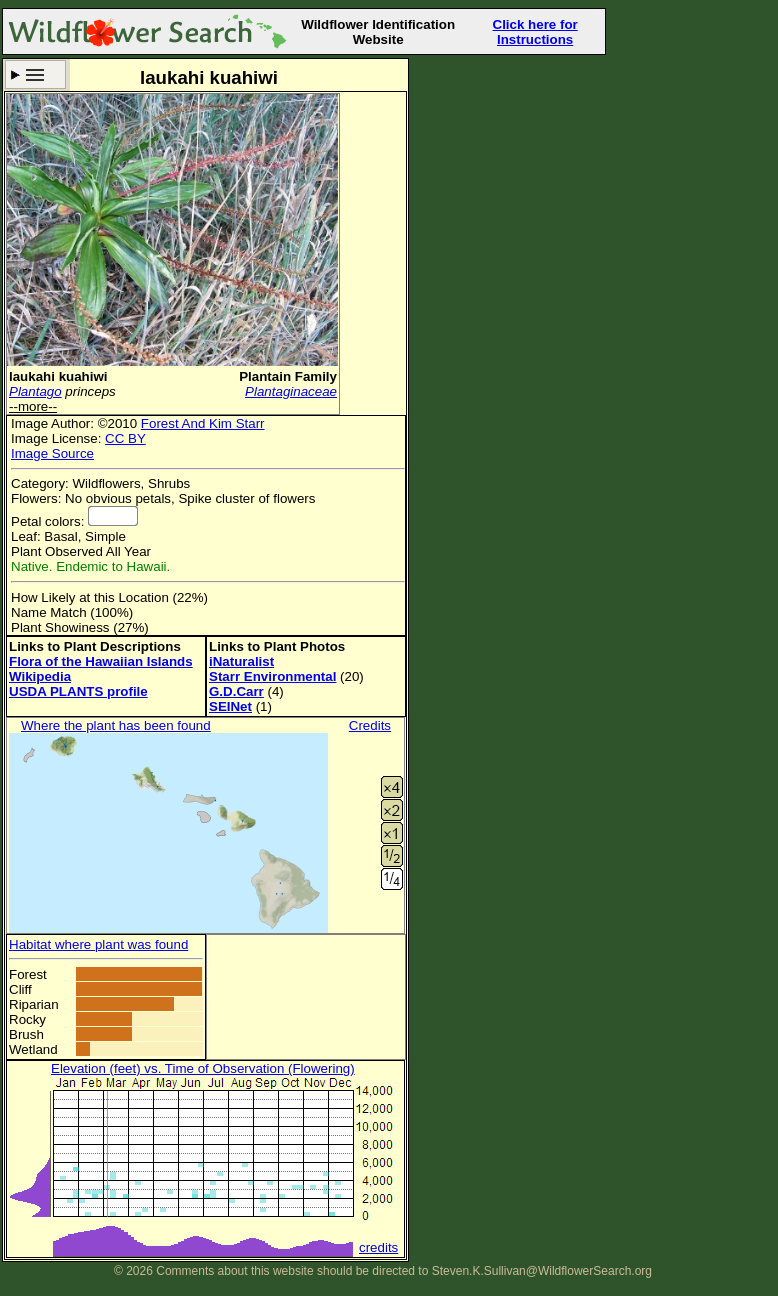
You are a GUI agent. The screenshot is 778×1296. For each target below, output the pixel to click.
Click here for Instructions (535, 32)
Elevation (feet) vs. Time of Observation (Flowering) (203, 1068)
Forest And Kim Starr (203, 423)
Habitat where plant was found (98, 944)
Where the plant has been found (116, 725)
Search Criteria (35, 74)
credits (378, 1247)
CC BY (125, 438)
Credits (370, 725)
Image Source (52, 453)
